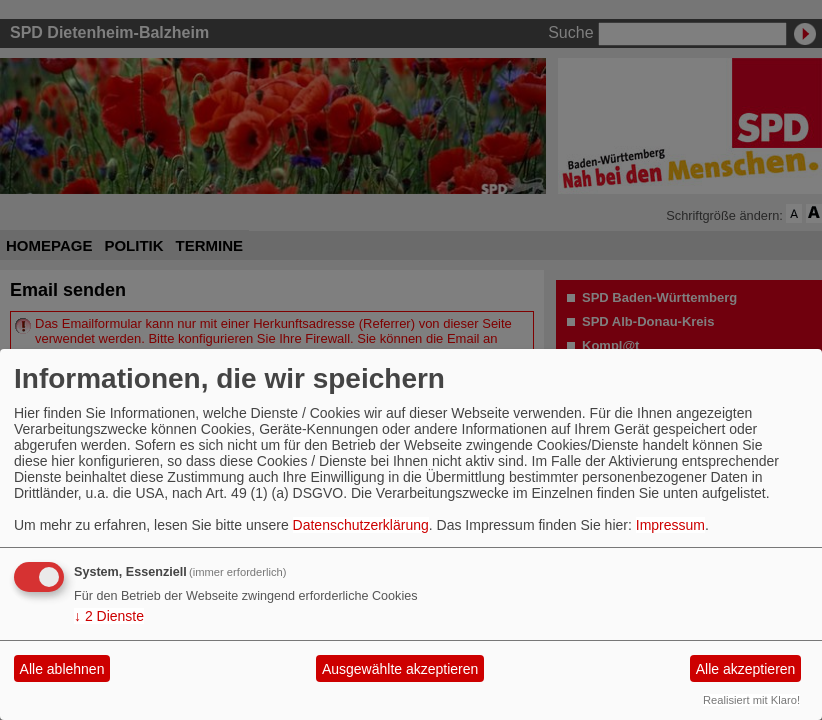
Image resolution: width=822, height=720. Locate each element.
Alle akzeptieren (746, 669)
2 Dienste (109, 616)
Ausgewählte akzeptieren (400, 669)
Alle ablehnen (62, 669)
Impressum (670, 525)
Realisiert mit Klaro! (751, 700)
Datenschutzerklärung (361, 525)
